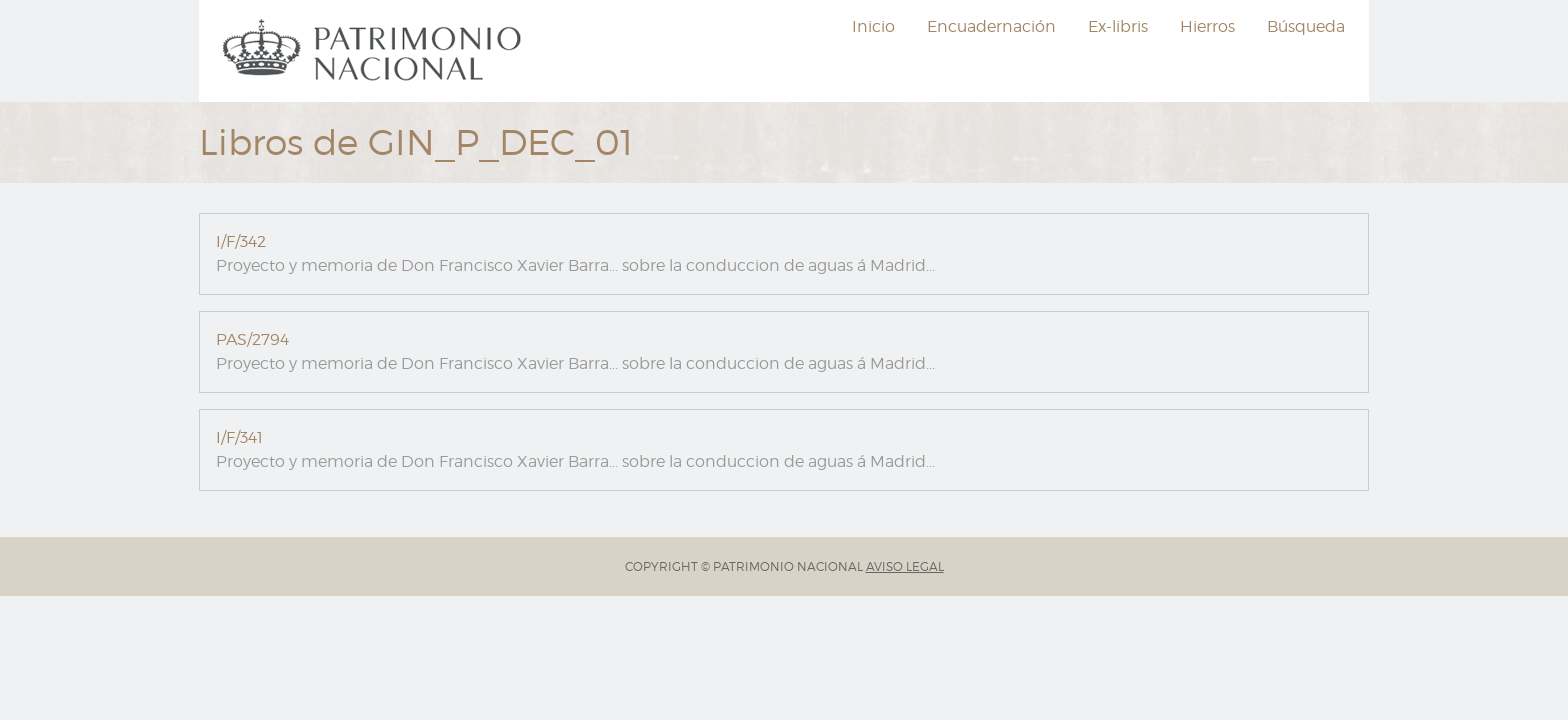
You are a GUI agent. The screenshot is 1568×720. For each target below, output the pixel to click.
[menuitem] (375, 51)
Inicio (873, 26)
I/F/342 (241, 241)
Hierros (1207, 26)
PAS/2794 (252, 339)
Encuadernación (991, 26)
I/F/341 (239, 437)
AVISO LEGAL (905, 566)
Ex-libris (1118, 26)
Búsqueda (1306, 26)
